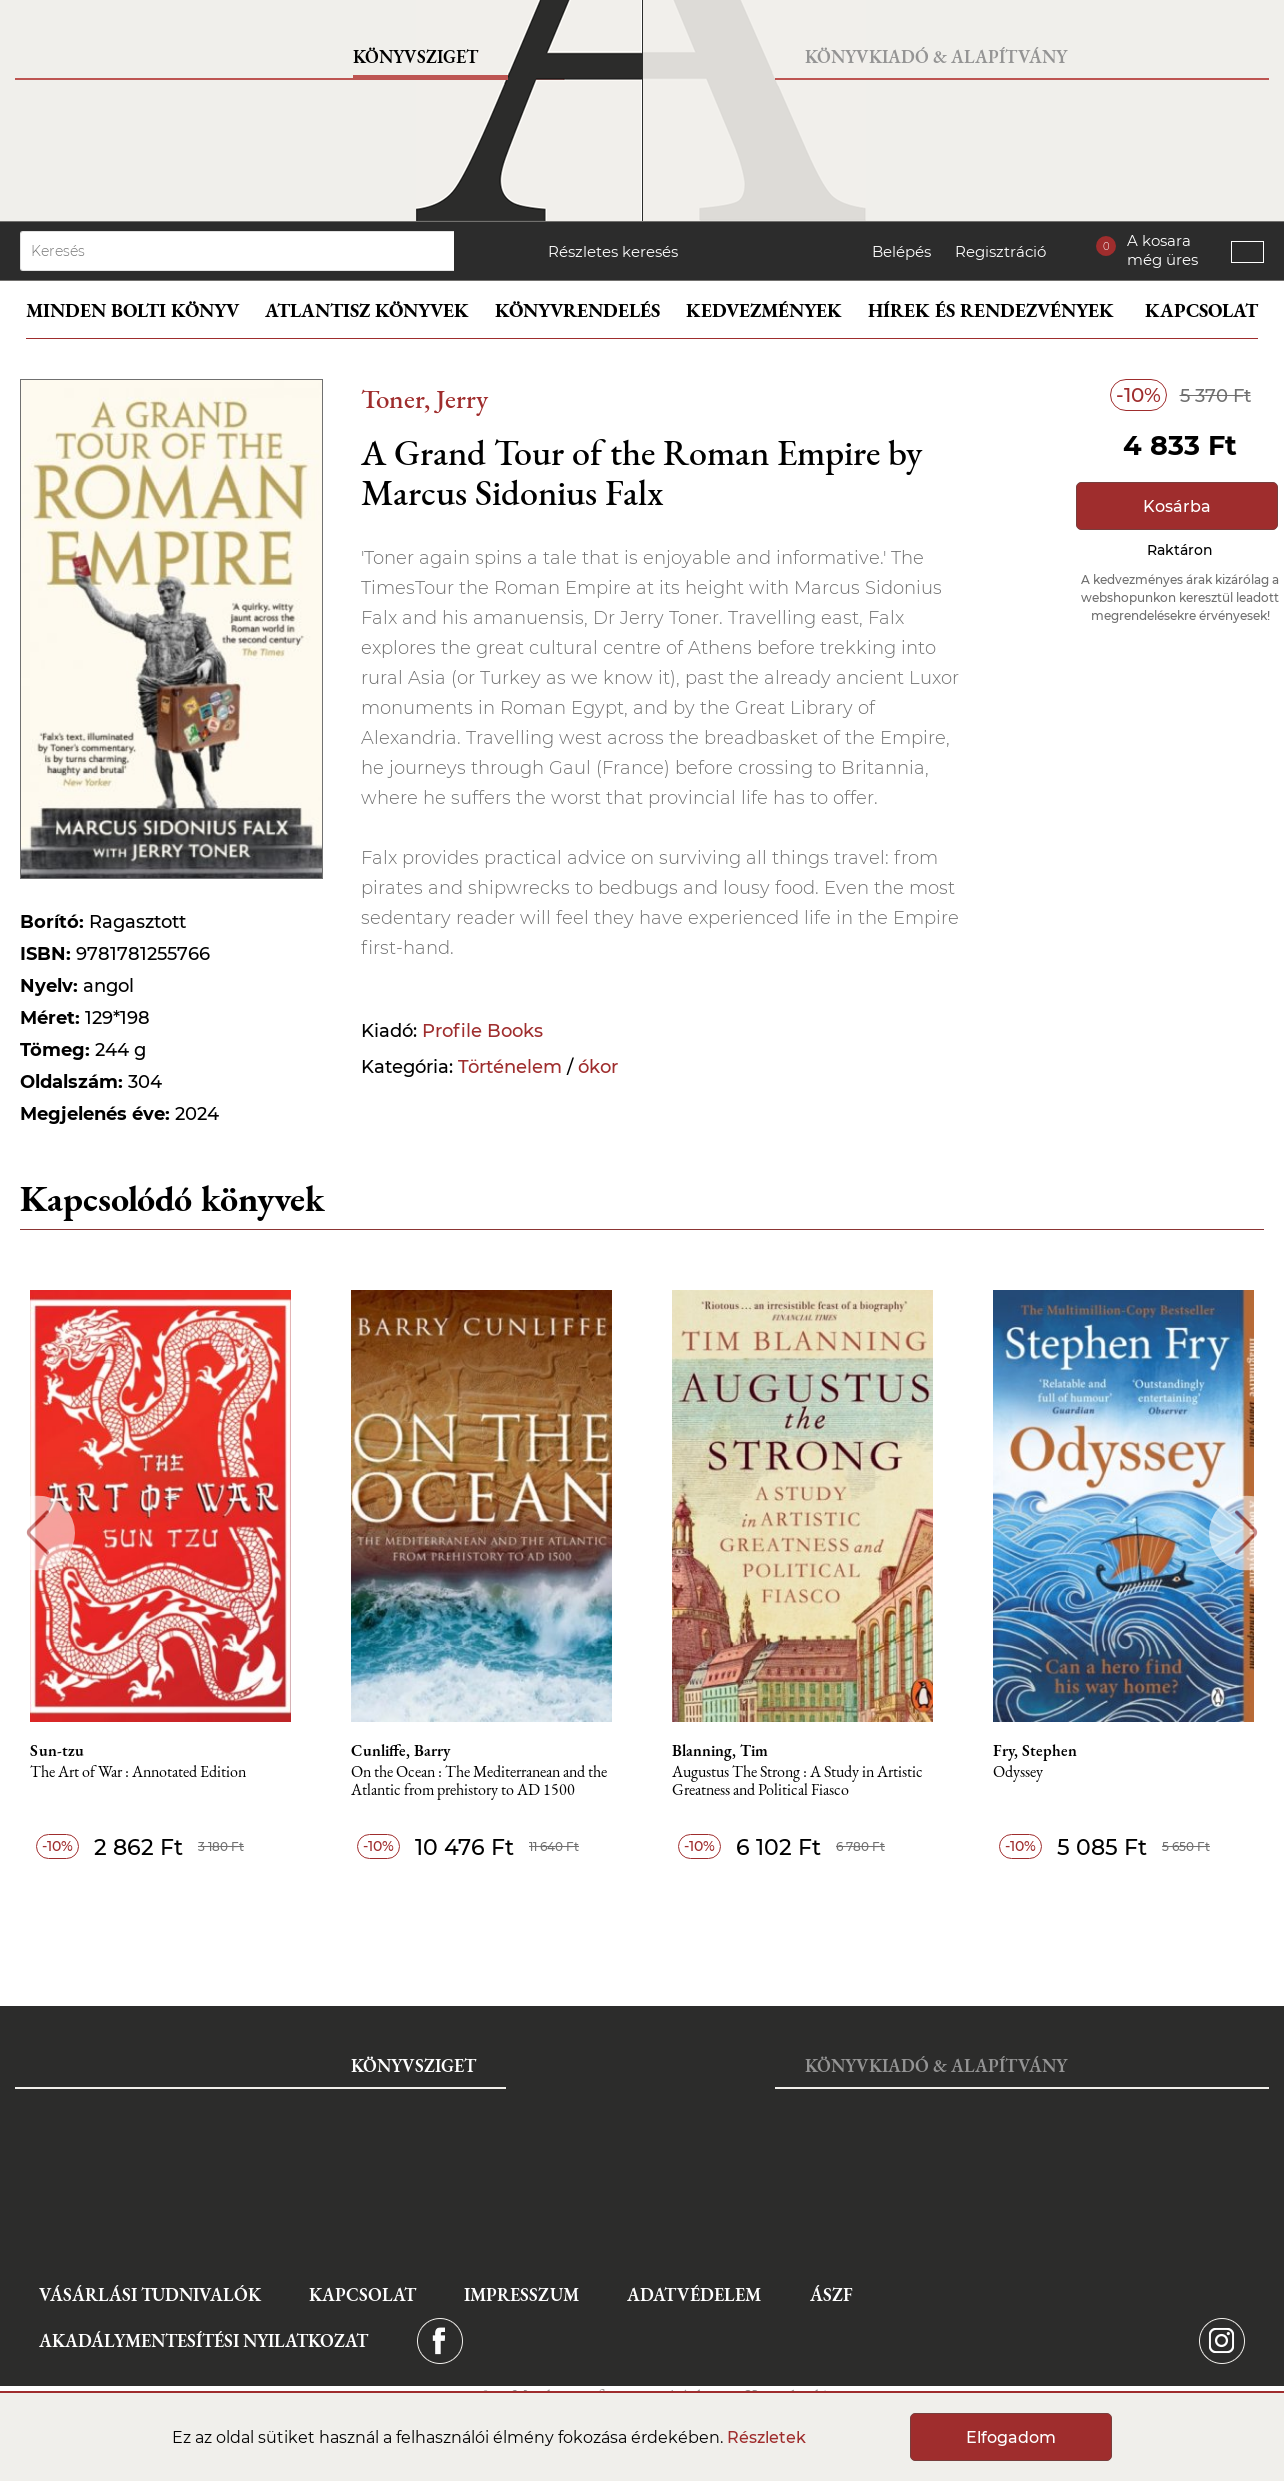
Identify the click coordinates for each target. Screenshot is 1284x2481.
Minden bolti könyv (132, 310)
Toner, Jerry (424, 398)
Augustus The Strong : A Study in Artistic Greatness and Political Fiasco (797, 1781)
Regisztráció (1000, 251)
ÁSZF (831, 2294)
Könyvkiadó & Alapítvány (936, 56)
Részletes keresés (613, 251)
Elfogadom (1011, 2437)
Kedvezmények (764, 310)
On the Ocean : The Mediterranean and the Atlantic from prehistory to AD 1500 (479, 1781)
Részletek (766, 2437)
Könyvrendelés (577, 310)
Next (1246, 1532)
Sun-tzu (57, 1751)
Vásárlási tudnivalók (150, 2294)
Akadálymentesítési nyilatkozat (203, 2340)
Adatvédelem (694, 2294)
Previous (37, 1532)
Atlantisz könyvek (367, 310)
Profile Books (482, 1031)
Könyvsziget (415, 56)
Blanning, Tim (720, 1751)
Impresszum (521, 2294)
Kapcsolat (1201, 310)
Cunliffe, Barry (400, 1751)
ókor (598, 1067)
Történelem (510, 1067)
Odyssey (1018, 1772)
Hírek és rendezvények (991, 310)
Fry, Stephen (1035, 1751)
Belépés (901, 251)
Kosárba (1177, 506)
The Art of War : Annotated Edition (138, 1772)
